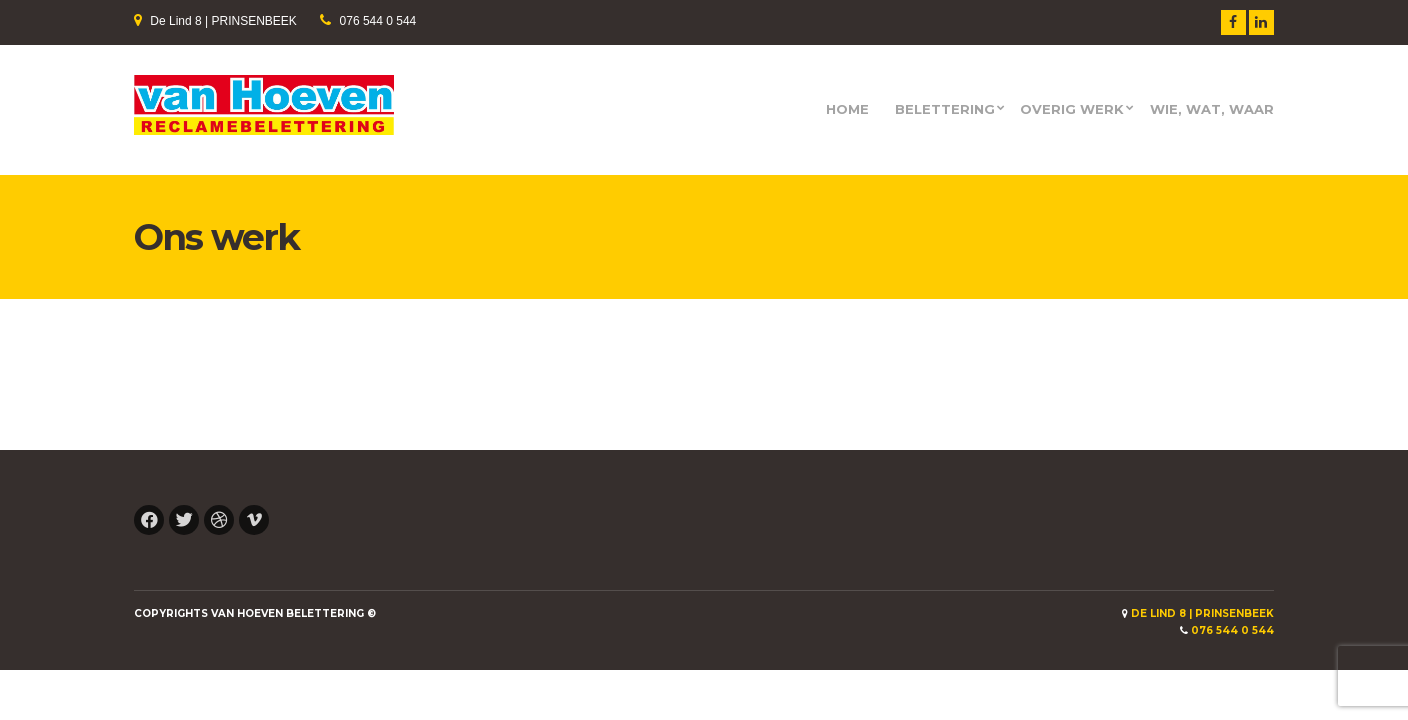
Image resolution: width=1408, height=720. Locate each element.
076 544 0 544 (378, 21)
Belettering (945, 109)
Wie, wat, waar (1212, 109)
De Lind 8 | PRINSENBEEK (223, 21)
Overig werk (1072, 109)
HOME (847, 109)
